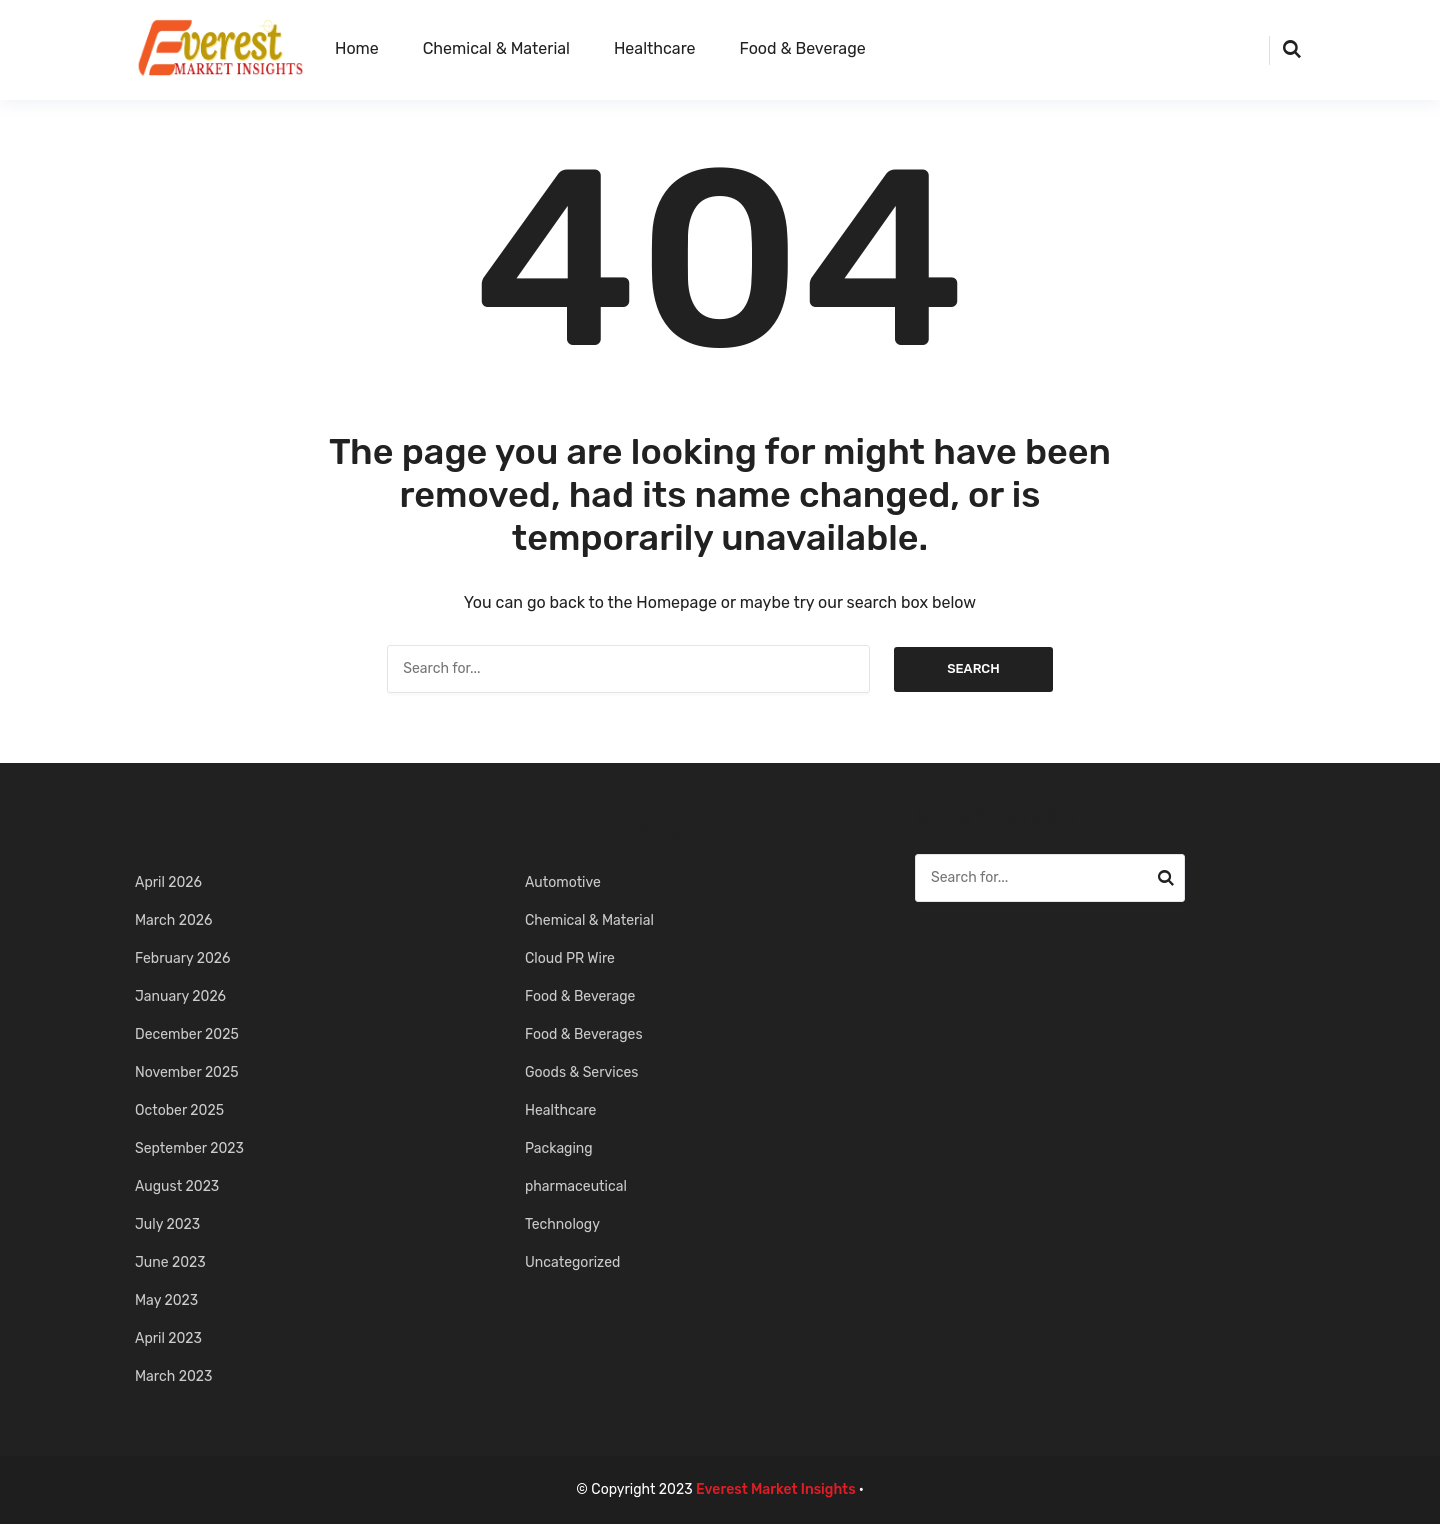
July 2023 (167, 1224)
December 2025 (187, 1034)
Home (357, 48)
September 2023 (189, 1148)
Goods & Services (581, 1072)
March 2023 (173, 1376)
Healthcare (655, 48)
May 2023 (166, 1300)
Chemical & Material (496, 48)
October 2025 (179, 1110)
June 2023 (170, 1262)
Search (973, 668)
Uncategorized (572, 1262)
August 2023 (177, 1186)
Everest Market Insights (776, 1489)
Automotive (563, 882)
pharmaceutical (576, 1186)
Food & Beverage (803, 48)
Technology (562, 1224)
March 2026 (173, 920)
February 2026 (183, 958)
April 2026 (168, 882)
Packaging (559, 1148)
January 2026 (180, 996)
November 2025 (187, 1072)
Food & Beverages (584, 1034)
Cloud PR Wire (570, 958)
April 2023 (168, 1338)
